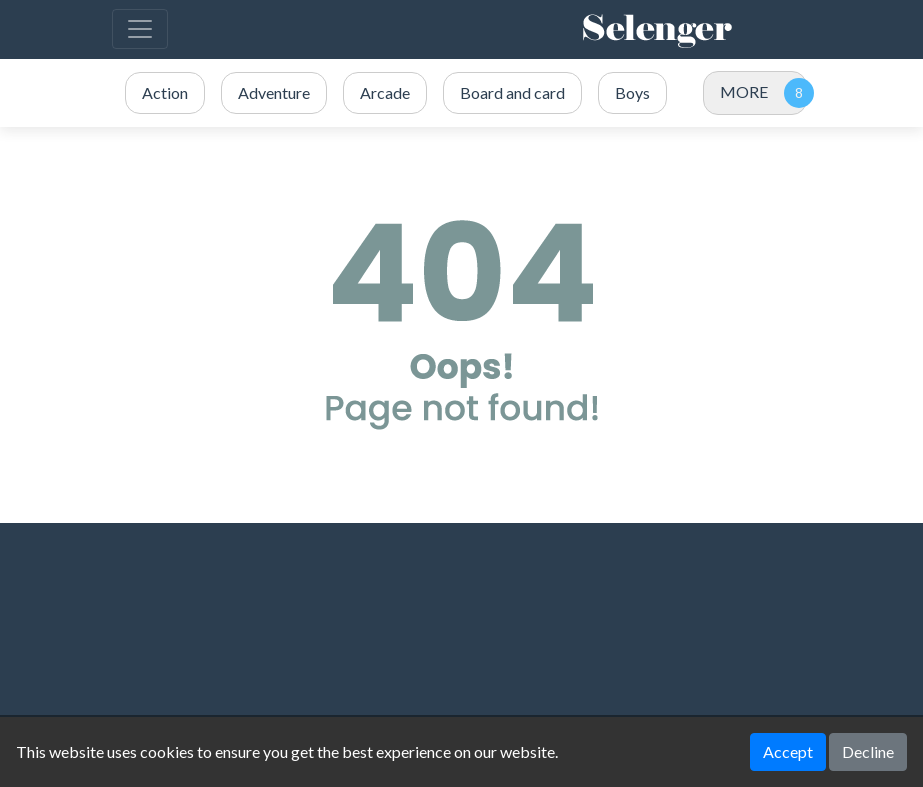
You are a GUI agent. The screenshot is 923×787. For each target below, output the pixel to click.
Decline (868, 751)
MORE (744, 91)
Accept (788, 751)
